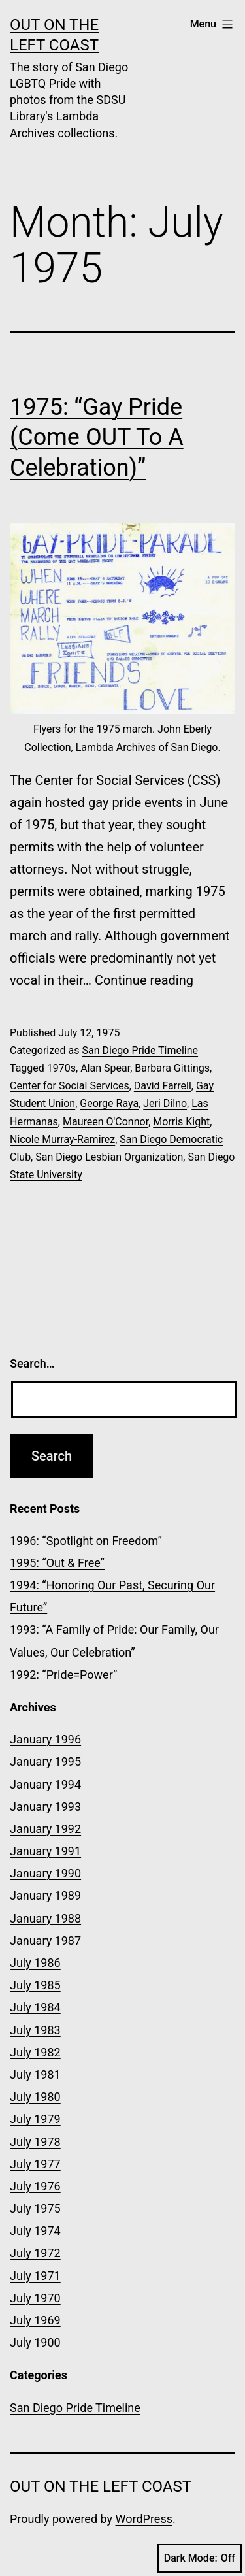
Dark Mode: (199, 2558)
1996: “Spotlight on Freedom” (86, 1540)
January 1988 (45, 1918)
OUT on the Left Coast (100, 2486)
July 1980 (35, 2097)
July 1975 (35, 2208)
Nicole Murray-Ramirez (62, 1139)
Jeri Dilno (165, 1103)
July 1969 (35, 2320)
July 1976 (35, 2186)
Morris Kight (181, 1121)
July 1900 (35, 2342)
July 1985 (35, 1985)
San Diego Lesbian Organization (109, 1157)
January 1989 (45, 1895)
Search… (32, 1363)
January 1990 (45, 1873)
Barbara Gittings (172, 1068)
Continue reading (144, 980)
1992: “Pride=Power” (63, 1674)
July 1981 (35, 2074)
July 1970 (35, 2298)
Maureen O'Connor (105, 1121)
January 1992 (45, 1829)
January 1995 (45, 1761)
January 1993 (45, 1806)
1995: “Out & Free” (57, 1563)
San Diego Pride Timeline (140, 1050)
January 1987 (45, 1940)
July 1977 (35, 2164)
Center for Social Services (69, 1086)
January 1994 (45, 1784)
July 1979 (35, 2119)
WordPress (144, 2519)
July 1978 (35, 2142)
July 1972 (35, 2253)
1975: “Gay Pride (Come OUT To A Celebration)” (97, 437)
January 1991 (45, 1851)
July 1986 (35, 1963)
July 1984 (35, 2007)
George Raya (109, 1103)
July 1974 (35, 2230)
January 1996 (45, 1739)
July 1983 (35, 2030)
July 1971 (35, 2276)
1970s (61, 1068)
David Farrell (162, 1086)
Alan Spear (105, 1068)
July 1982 (35, 2052)
